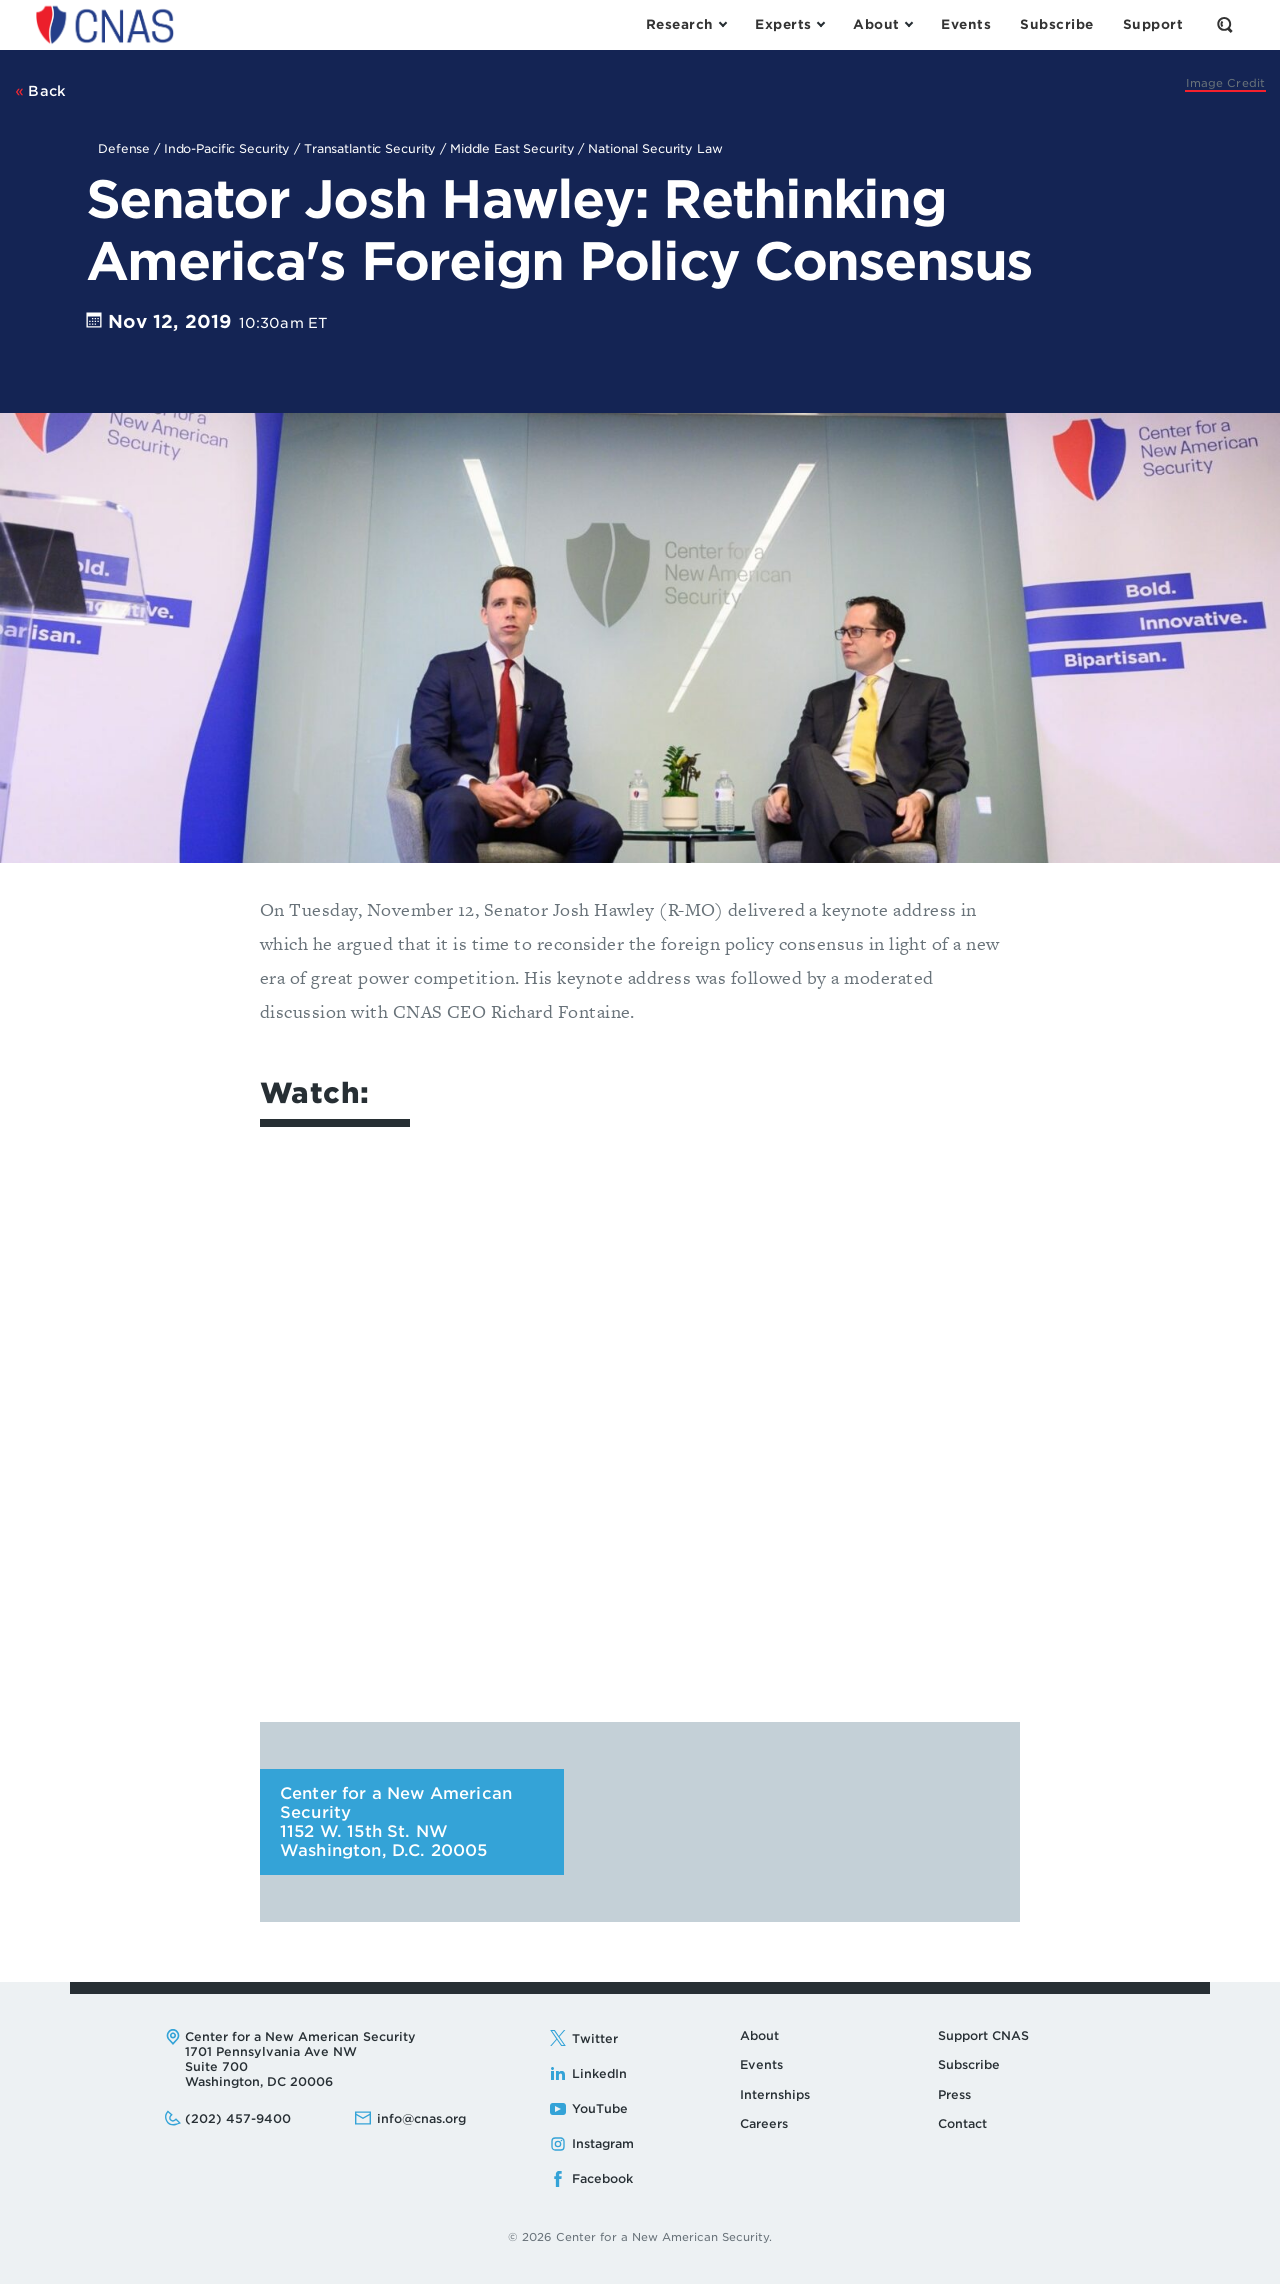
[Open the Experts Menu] (789, 25)
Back (41, 91)
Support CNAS (983, 2035)
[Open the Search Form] (1225, 25)
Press (954, 2094)
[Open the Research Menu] (686, 25)
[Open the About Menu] (882, 25)
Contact (962, 2123)
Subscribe (969, 2064)
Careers (764, 2123)
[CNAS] (1225, 83)
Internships (775, 2094)
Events (761, 2064)
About (759, 2035)
